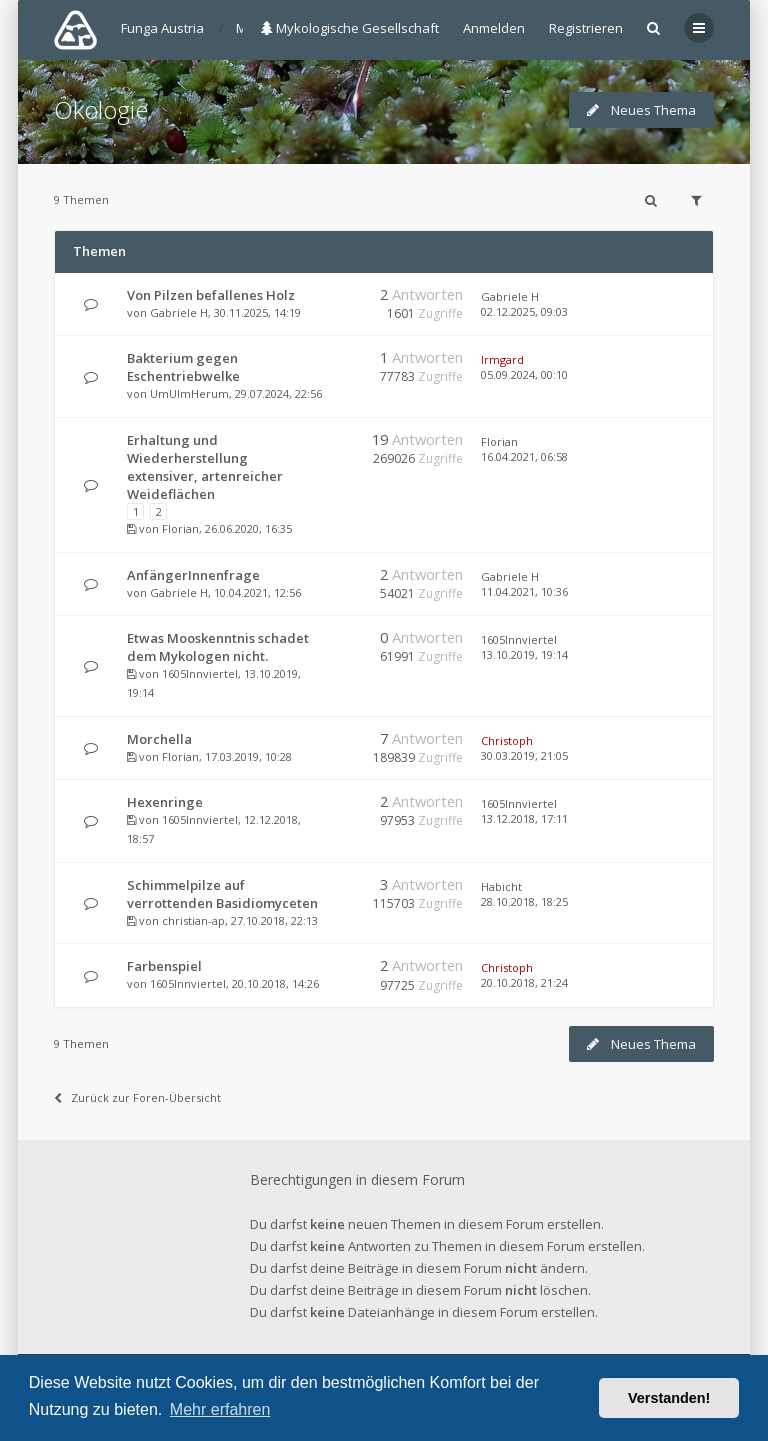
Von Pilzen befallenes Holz (211, 295)
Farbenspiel (164, 966)
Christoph (507, 740)
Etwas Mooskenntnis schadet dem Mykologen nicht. (218, 647)
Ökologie (101, 109)
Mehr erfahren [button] (220, 1409)
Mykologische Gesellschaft (350, 28)
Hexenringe (165, 802)
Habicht (501, 886)
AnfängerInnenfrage (193, 575)
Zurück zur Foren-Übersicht (137, 1097)
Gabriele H (179, 312)
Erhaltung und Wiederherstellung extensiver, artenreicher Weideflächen (205, 467)
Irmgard (502, 359)
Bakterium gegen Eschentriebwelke (183, 367)
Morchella (159, 739)
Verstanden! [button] (669, 1398)
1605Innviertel (200, 673)
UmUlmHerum (189, 393)
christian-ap (193, 920)
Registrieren (586, 28)
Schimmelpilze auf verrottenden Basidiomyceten (222, 894)
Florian (180, 528)
